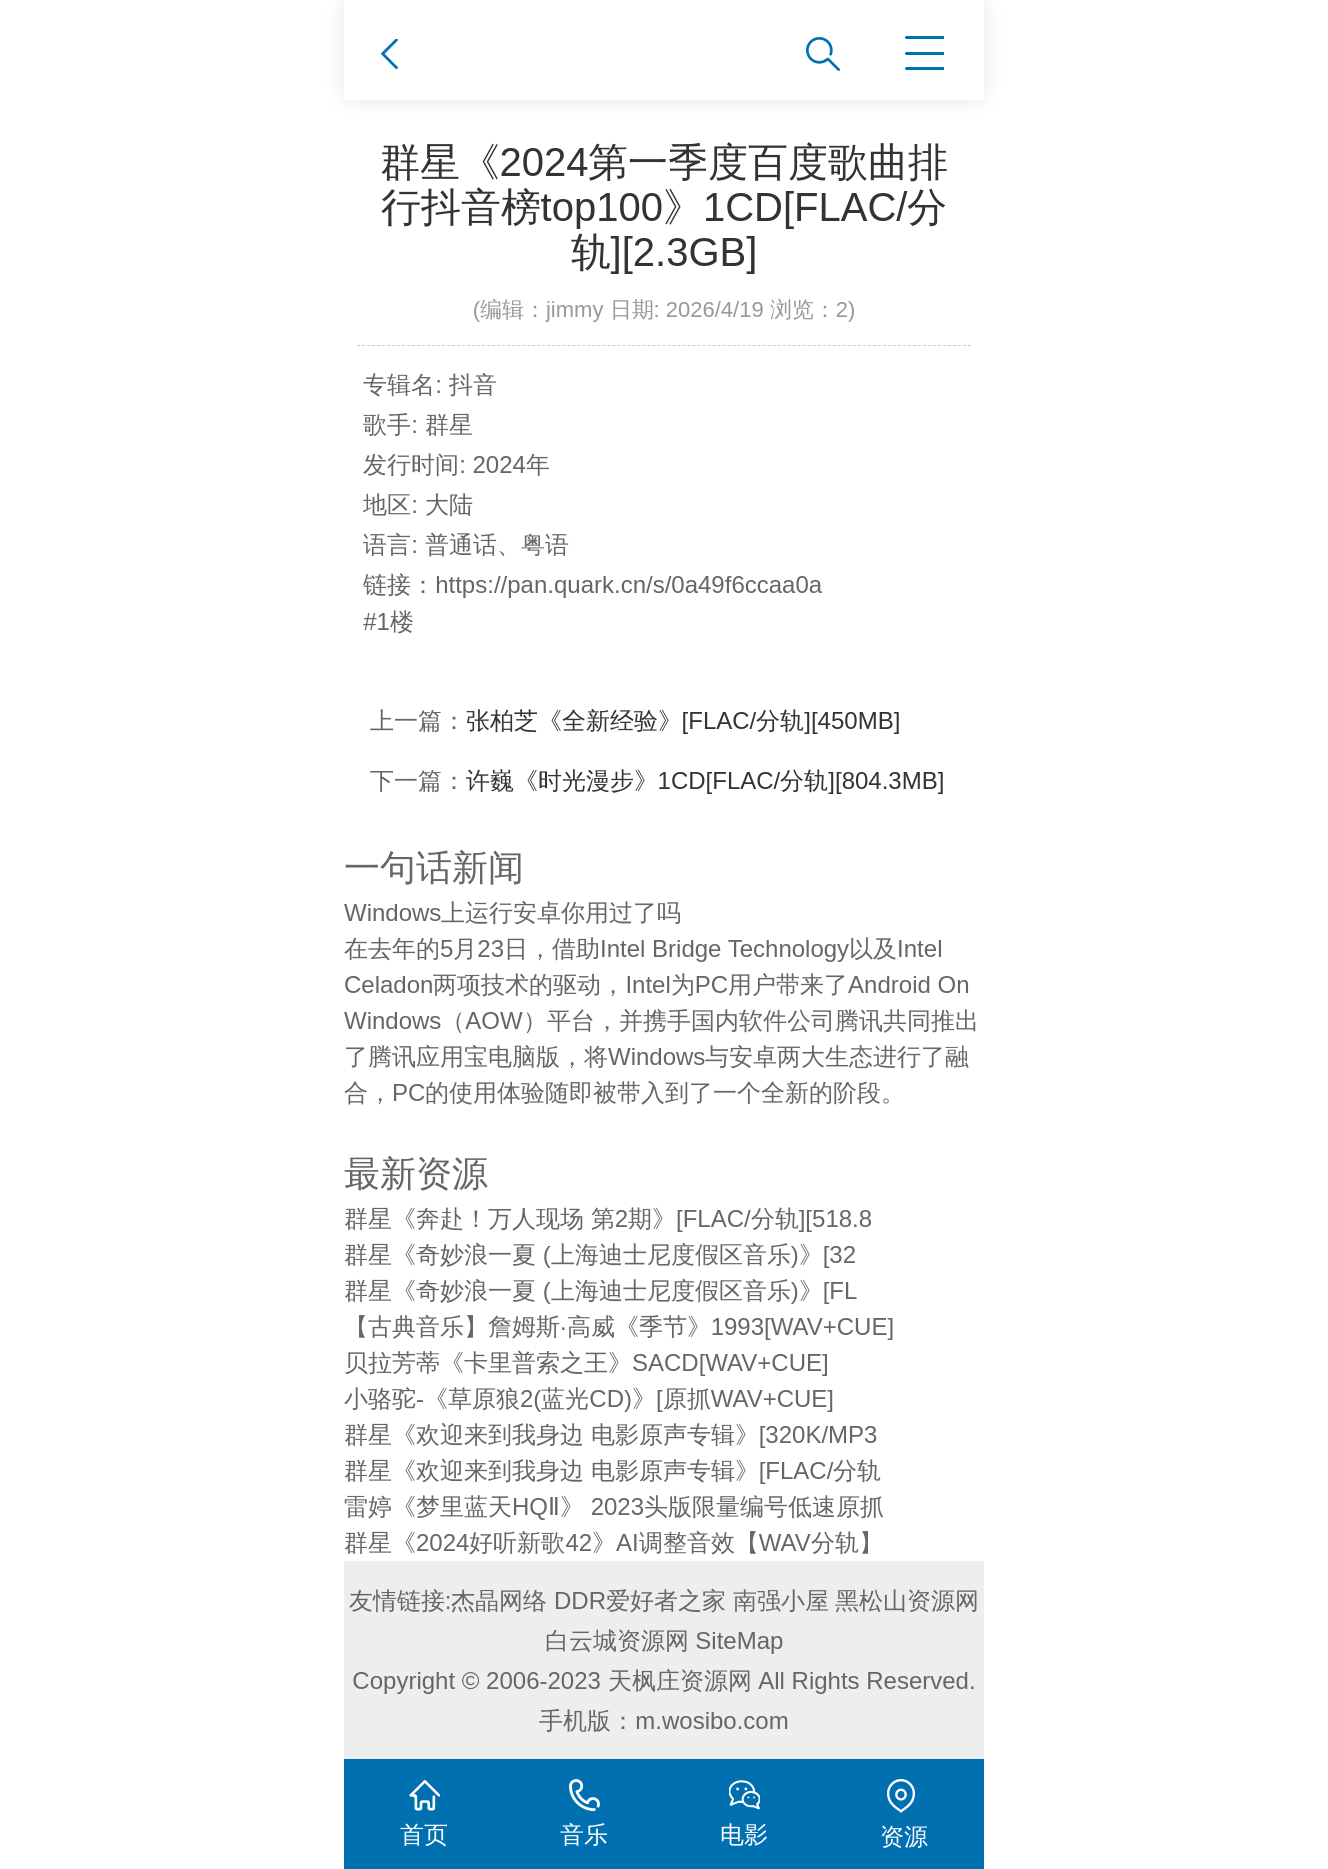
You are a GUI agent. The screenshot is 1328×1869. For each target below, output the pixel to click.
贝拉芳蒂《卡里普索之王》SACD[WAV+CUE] (586, 1362)
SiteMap (739, 1640)
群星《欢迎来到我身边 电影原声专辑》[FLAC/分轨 (612, 1470)
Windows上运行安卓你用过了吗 (512, 912)
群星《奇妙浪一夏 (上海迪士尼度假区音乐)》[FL (600, 1290)
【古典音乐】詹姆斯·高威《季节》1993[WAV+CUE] (619, 1326)
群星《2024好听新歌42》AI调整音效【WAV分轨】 (613, 1542)
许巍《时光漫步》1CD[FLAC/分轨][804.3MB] (705, 780)
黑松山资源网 (907, 1600)
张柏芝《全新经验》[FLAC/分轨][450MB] (683, 720)
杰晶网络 (499, 1600)
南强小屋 (781, 1600)
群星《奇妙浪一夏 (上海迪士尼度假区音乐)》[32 (600, 1254)
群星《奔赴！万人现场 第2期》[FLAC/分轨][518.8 (608, 1218)
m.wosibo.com (711, 1720)
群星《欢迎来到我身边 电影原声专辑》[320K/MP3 (610, 1434)
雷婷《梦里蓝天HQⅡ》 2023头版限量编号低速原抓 (614, 1506)
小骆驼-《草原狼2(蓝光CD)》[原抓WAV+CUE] (589, 1398)
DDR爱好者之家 (640, 1600)
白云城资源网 (617, 1640)
